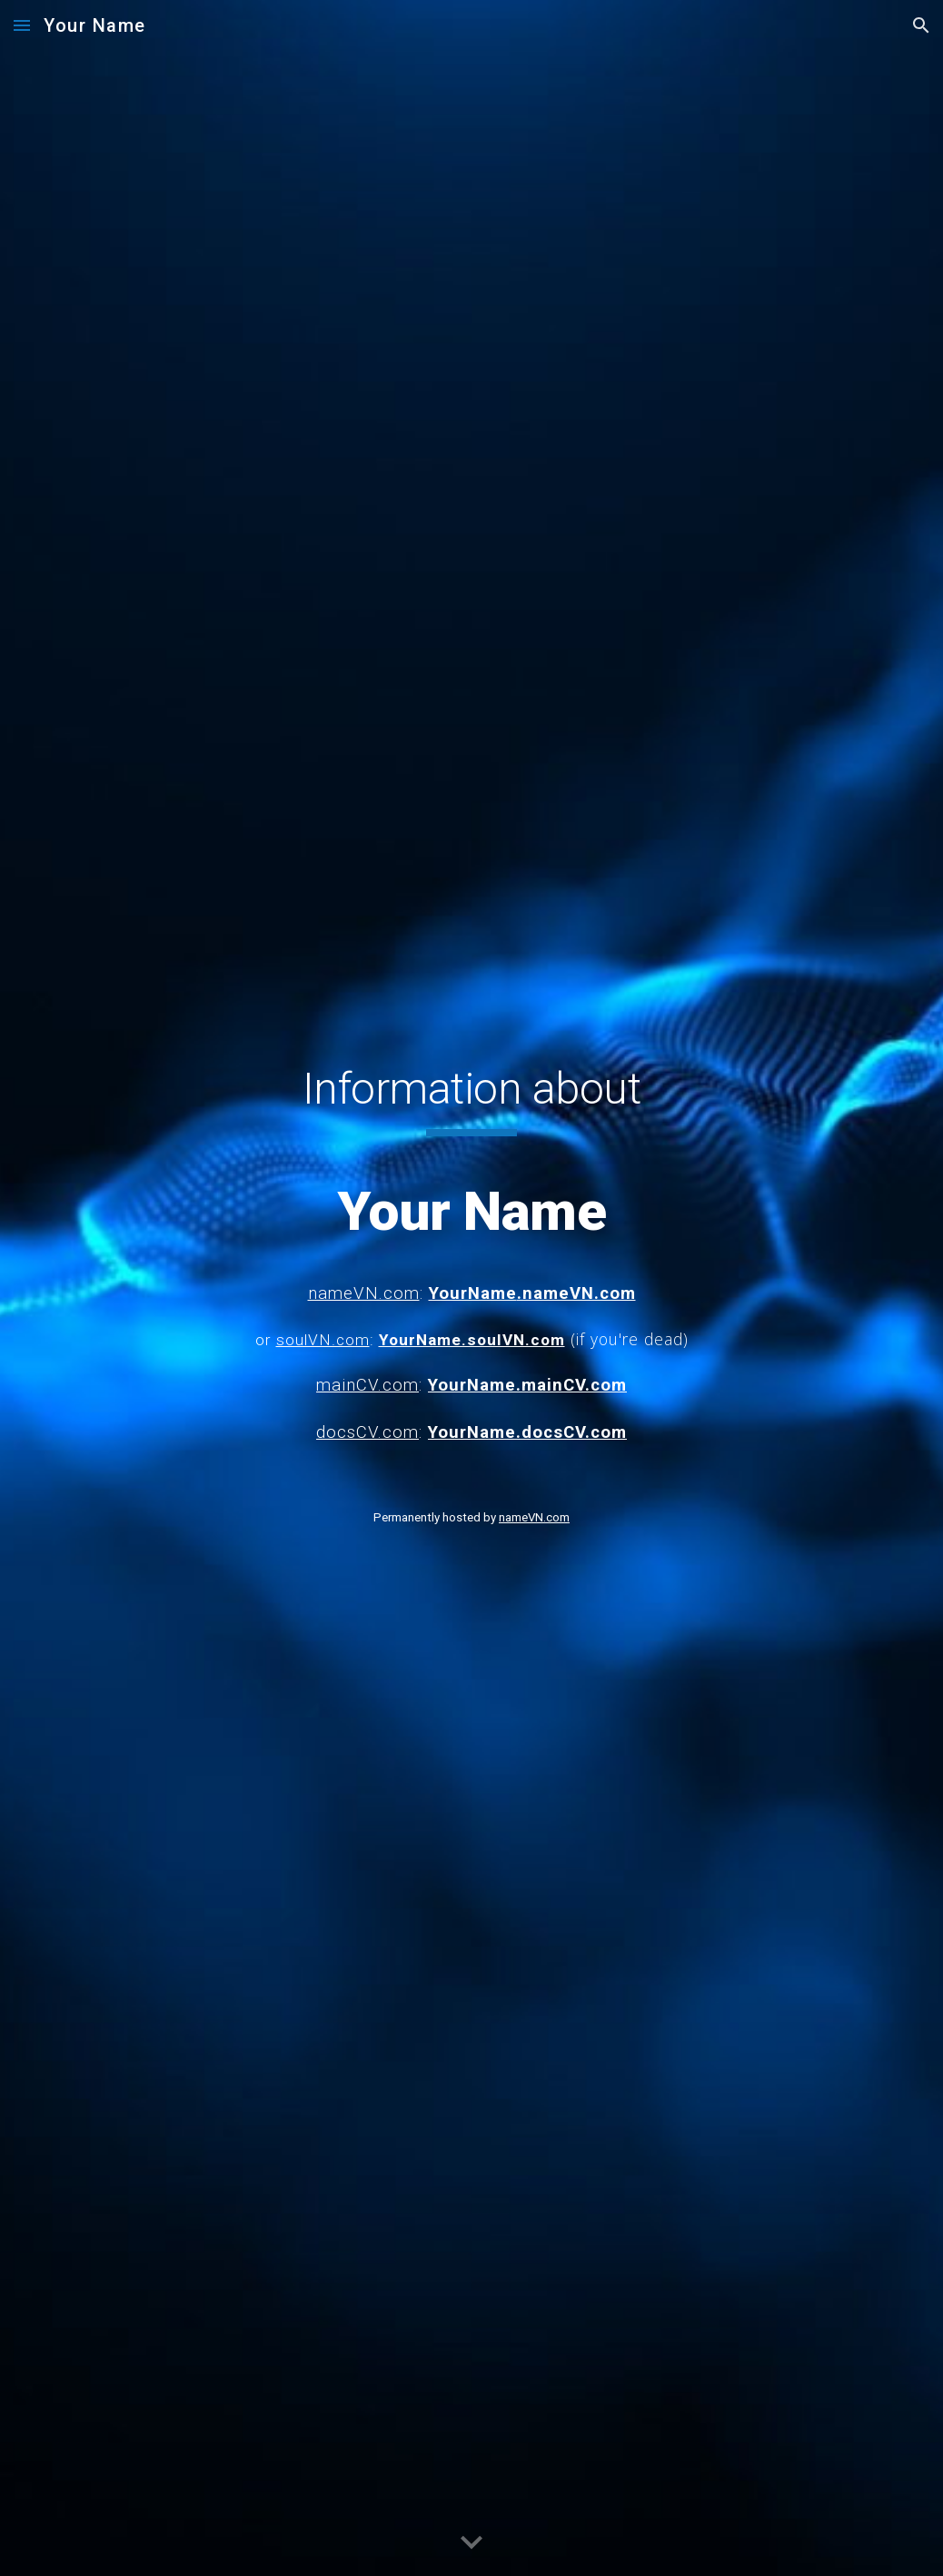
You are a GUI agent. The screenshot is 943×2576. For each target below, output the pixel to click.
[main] (471, 1249)
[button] (22, 25)
